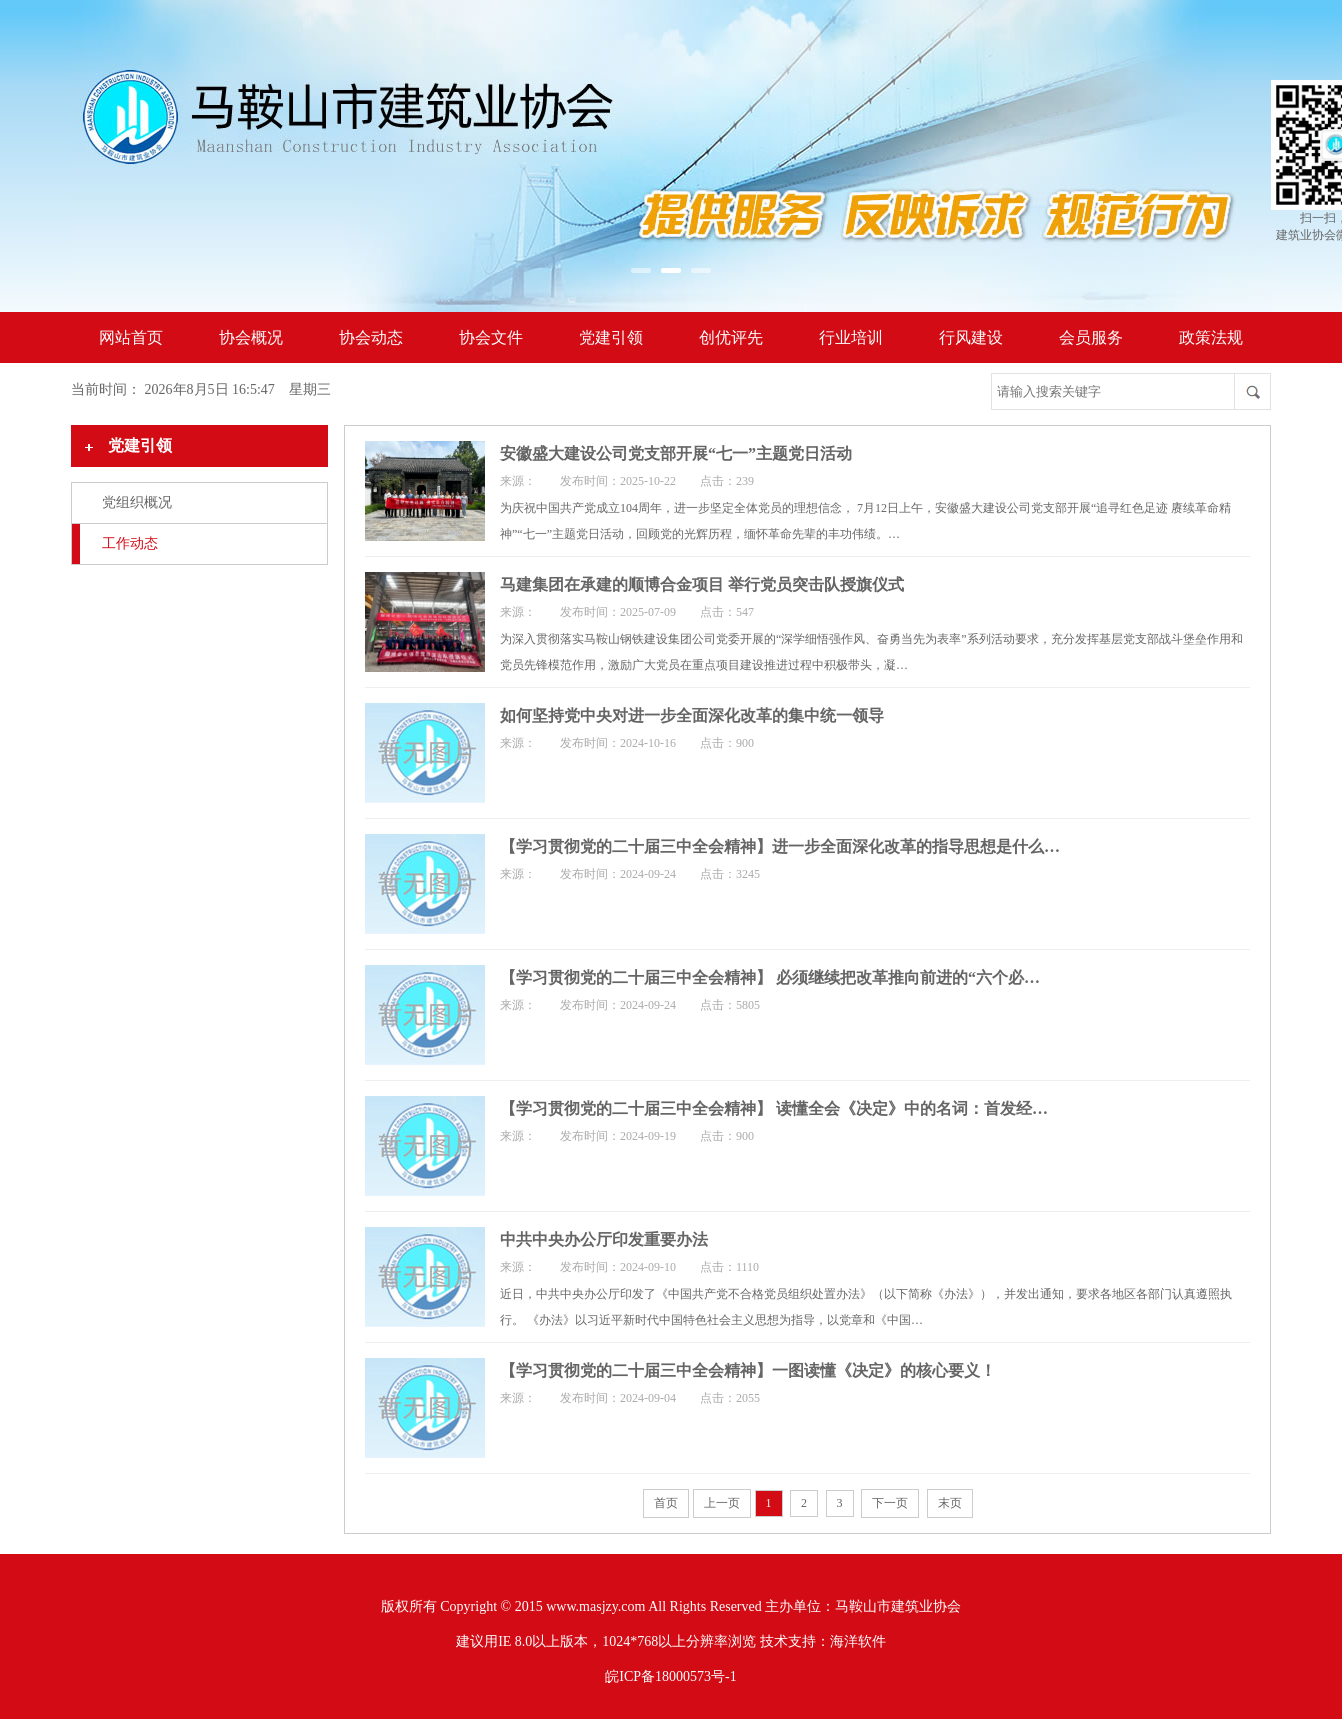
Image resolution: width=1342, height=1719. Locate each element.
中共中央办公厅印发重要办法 (604, 1239)
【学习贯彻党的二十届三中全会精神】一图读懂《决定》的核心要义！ (748, 1370)
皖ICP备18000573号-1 (670, 1676)
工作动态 (130, 543)
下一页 (890, 1503)
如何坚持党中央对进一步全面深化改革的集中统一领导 (692, 715)
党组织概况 (137, 502)
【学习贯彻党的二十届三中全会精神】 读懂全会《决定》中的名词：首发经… (774, 1108)
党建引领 (140, 445)
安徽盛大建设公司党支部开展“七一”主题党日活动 (676, 453)
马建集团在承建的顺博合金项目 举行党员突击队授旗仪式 (702, 584)
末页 (950, 1503)
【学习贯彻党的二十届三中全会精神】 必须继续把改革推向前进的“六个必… (770, 977)
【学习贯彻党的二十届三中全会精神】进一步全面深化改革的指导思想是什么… (780, 846)
